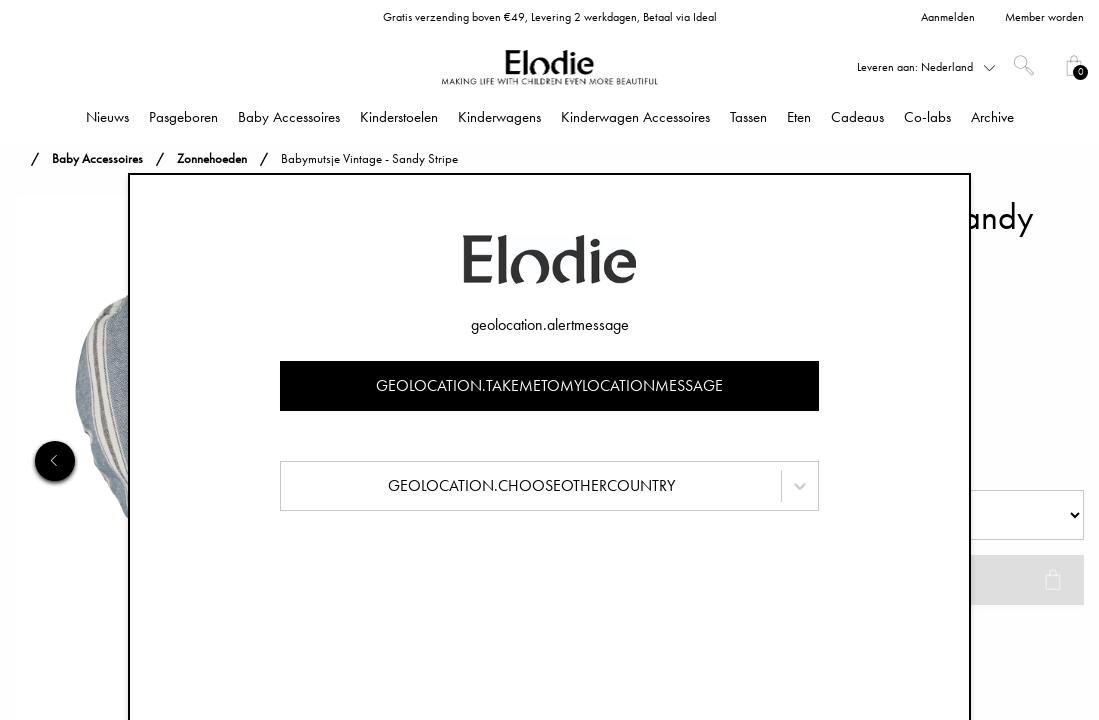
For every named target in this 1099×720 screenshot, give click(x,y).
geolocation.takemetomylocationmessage (549, 385)
